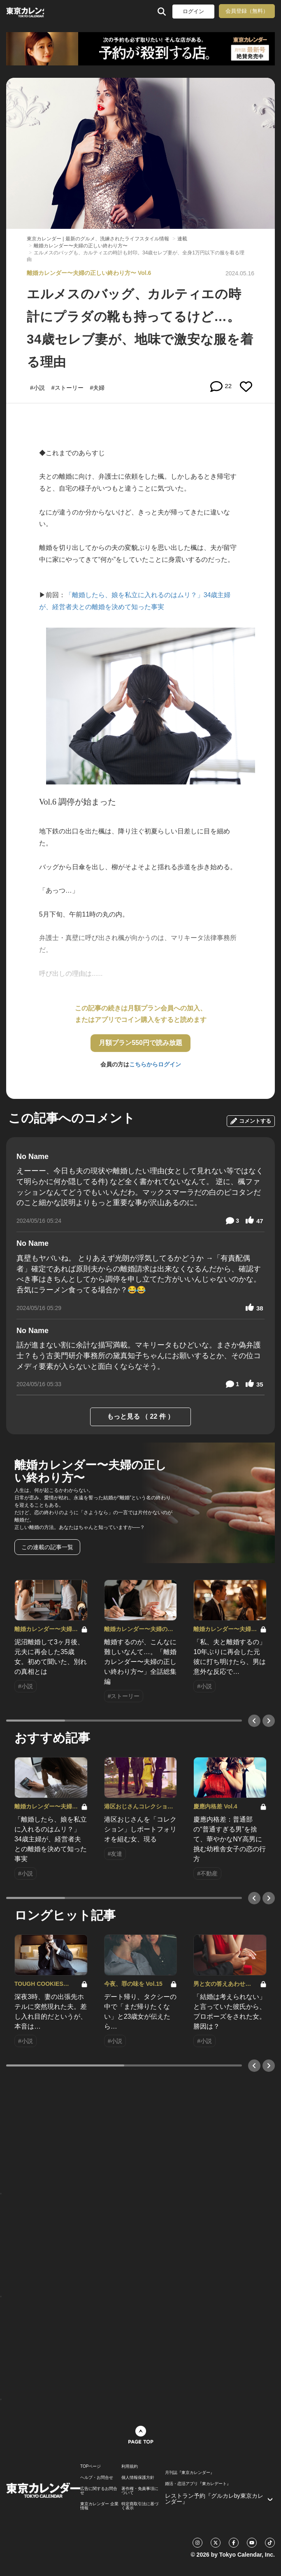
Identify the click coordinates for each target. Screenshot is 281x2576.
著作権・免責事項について (139, 2491)
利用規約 (129, 2466)
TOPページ (90, 2466)
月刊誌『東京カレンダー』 (189, 2473)
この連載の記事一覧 (47, 1547)
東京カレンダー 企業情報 (99, 2506)
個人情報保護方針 (137, 2478)
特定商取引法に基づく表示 (139, 2506)
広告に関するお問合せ (98, 2491)
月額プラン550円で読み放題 (140, 1042)
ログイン (193, 11)
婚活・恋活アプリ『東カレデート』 (198, 2484)
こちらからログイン (155, 1064)
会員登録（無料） (246, 11)
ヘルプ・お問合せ (96, 2478)
